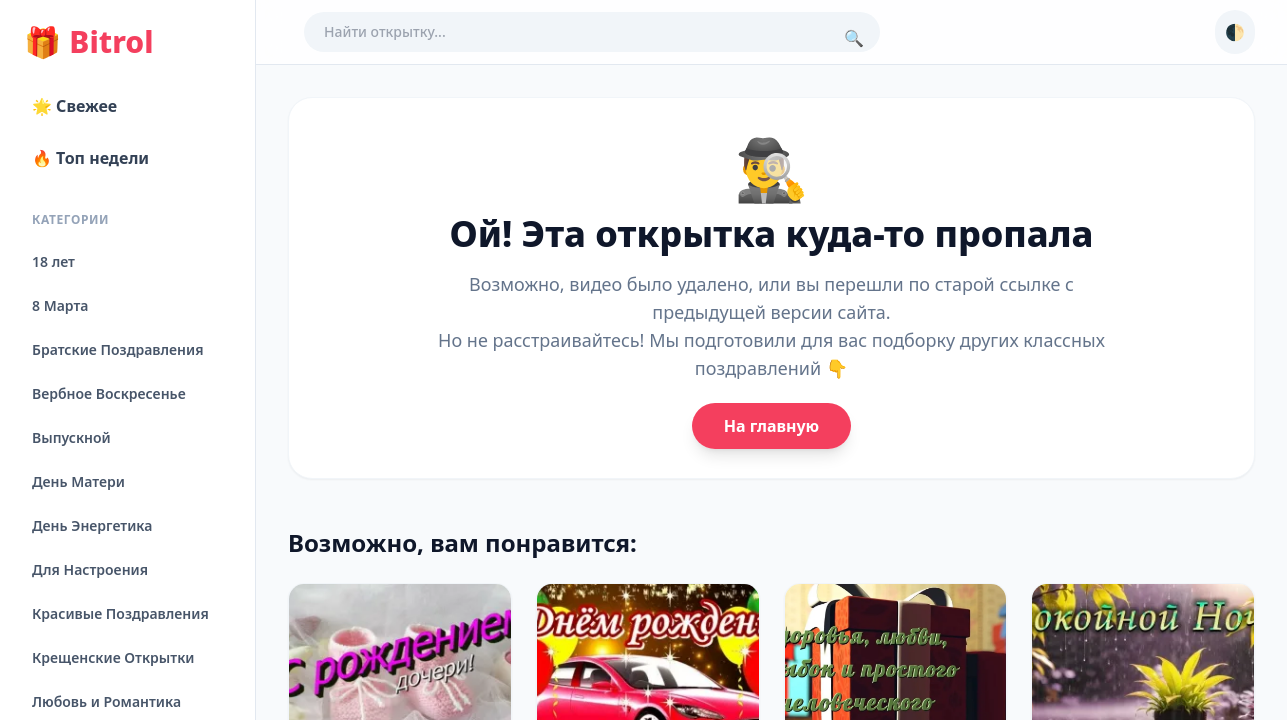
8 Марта (60, 305)
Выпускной (71, 437)
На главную (771, 426)
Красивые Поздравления (120, 613)
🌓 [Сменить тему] (1235, 32)
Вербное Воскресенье (109, 393)
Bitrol (88, 42)
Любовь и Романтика (106, 701)
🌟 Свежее (74, 106)
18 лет (53, 261)
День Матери (78, 481)
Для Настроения (90, 569)
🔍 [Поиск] (854, 38)
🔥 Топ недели (90, 158)
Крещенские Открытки (113, 657)
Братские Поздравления (117, 349)
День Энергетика (92, 525)
